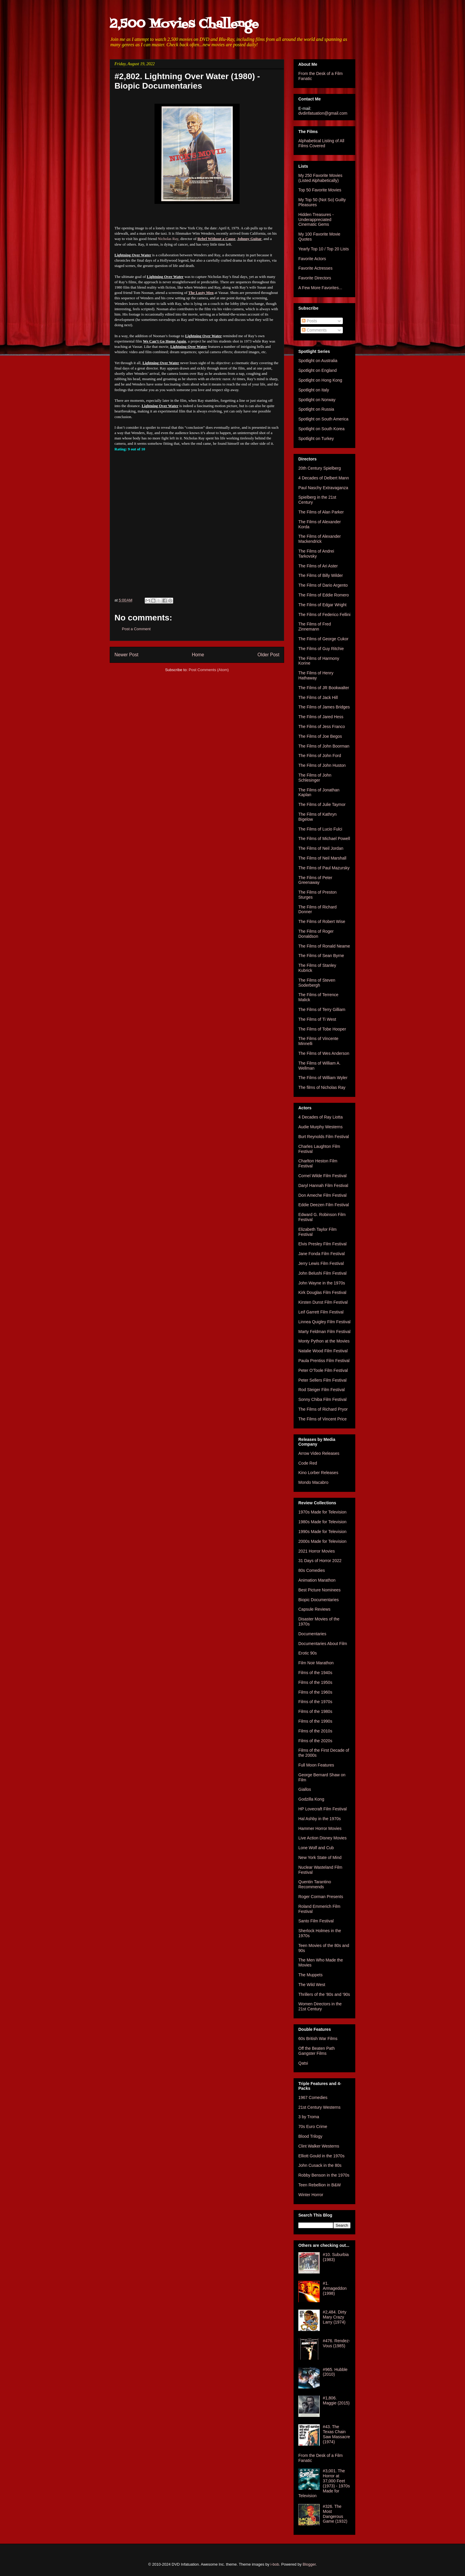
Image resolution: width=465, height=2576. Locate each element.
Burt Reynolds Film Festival (323, 1136)
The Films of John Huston (322, 765)
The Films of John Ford (319, 755)
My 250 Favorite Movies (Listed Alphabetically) (320, 178)
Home (198, 654)
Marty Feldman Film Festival (324, 1331)
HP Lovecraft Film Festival (322, 1809)
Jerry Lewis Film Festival (321, 1263)
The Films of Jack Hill (318, 697)
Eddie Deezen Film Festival (323, 1204)
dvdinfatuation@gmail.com (322, 113)
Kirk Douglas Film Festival (322, 1292)
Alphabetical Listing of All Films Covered (321, 143)
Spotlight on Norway (316, 399)
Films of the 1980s (315, 1711)
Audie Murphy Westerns (320, 1126)
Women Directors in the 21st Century (320, 2006)
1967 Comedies (312, 2097)
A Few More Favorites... (320, 287)
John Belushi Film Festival (322, 1273)
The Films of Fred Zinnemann (314, 626)
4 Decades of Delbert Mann (323, 478)
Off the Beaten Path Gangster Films (316, 2051)
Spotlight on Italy (313, 390)
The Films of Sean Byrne (321, 955)
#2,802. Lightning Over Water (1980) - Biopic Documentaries (187, 81)
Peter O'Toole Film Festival (323, 1370)
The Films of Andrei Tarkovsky (316, 554)
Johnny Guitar (249, 238)
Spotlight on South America (323, 419)
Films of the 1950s (315, 1682)
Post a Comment (136, 629)
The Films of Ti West (317, 1019)
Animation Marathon (316, 1580)
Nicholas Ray (168, 238)
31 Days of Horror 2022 (320, 1560)
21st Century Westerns (319, 2107)
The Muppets (310, 1974)
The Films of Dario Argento (323, 585)
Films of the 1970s (315, 1701)
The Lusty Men (201, 292)
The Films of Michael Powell (324, 838)
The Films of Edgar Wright (322, 604)
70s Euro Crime (312, 2126)
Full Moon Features (316, 1765)
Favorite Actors (312, 258)
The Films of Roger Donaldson (316, 934)
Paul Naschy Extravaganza (323, 487)
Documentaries (312, 1633)
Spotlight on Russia (316, 409)
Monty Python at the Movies (324, 1341)
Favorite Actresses (315, 268)
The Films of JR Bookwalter (323, 687)
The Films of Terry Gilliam (321, 1009)
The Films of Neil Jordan (320, 848)
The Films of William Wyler (323, 1077)
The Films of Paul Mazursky (324, 867)
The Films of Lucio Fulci (320, 829)
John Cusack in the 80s (320, 2165)
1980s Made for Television (322, 1521)
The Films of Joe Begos (320, 736)
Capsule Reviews (314, 1609)
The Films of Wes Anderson (323, 1053)
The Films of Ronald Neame (324, 946)
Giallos (304, 1789)
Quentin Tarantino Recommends (314, 1884)
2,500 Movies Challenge (184, 24)
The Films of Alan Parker (321, 512)
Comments (314, 330)
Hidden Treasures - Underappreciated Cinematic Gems (316, 219)
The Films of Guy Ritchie (321, 648)
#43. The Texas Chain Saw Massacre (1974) (336, 2434)
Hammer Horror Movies (319, 1828)
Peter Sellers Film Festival (322, 1380)
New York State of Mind (320, 1857)
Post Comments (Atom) (209, 670)
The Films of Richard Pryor (323, 1409)
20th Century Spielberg (319, 468)
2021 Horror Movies (316, 1551)
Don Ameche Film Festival (322, 1195)
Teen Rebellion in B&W (319, 2185)
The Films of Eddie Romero (323, 595)
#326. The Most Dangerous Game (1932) (335, 2514)
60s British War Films (317, 2038)
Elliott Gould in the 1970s (321, 2155)
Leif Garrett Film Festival (320, 1312)
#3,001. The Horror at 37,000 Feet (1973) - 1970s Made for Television (324, 2483)
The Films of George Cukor (323, 638)
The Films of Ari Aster (318, 566)
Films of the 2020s (315, 1740)
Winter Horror (310, 2194)
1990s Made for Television (322, 1531)
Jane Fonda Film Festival (321, 1253)
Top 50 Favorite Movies (319, 190)
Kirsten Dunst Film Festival (323, 1302)
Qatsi (303, 2063)
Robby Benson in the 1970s (323, 2175)
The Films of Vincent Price (322, 1419)
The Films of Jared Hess (320, 716)
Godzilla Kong (311, 1799)
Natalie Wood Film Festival (323, 1350)
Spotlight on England (317, 370)
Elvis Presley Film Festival (322, 1243)
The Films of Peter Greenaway (315, 880)
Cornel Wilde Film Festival (322, 1175)
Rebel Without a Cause (216, 238)
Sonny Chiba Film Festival (322, 1399)
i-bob (274, 2564)
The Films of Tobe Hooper (322, 1029)
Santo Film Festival (316, 1921)
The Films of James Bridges (324, 707)
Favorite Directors (314, 278)
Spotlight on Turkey (316, 438)
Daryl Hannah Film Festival (323, 1185)
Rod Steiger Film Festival (321, 1389)
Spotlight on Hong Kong (320, 380)
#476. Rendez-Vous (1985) (336, 2343)
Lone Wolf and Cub (316, 1847)
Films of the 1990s (315, 1721)
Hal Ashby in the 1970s (319, 1818)
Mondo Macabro (313, 1482)
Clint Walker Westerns (318, 2146)
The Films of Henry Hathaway (315, 675)
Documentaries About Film (322, 1643)
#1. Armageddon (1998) (335, 2288)
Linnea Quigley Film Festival (324, 1321)
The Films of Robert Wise (321, 921)
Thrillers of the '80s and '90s (324, 1994)
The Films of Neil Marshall (322, 858)
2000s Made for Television (322, 1541)
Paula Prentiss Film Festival (324, 1360)
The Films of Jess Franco (321, 726)
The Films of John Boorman (323, 746)
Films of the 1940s (315, 1672)
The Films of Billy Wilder (320, 575)
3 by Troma (308, 2116)
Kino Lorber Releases (318, 1472)
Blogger (309, 2564)
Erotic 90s (307, 1653)
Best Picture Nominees (319, 1590)
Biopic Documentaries (318, 1599)
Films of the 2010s (315, 1731)
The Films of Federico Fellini (324, 614)
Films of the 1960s (315, 1692)
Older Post (268, 654)
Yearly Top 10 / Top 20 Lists (323, 249)
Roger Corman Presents (320, 1896)
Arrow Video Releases (318, 1453)
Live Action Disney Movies (322, 1838)
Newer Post (126, 654)
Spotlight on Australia (317, 360)
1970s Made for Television (322, 1512)
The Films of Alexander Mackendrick (319, 539)
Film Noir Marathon (316, 1662)
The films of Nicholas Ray (321, 1087)
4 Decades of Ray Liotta (320, 1117)
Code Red (307, 1463)
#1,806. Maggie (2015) (336, 2400)
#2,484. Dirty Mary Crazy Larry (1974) (334, 2317)
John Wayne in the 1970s (321, 1283)
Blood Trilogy (310, 2136)
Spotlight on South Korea (321, 428)
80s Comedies (311, 1570)
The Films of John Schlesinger (314, 778)
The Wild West (311, 1984)
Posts (309, 321)
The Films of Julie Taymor (321, 804)
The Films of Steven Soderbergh (316, 983)
